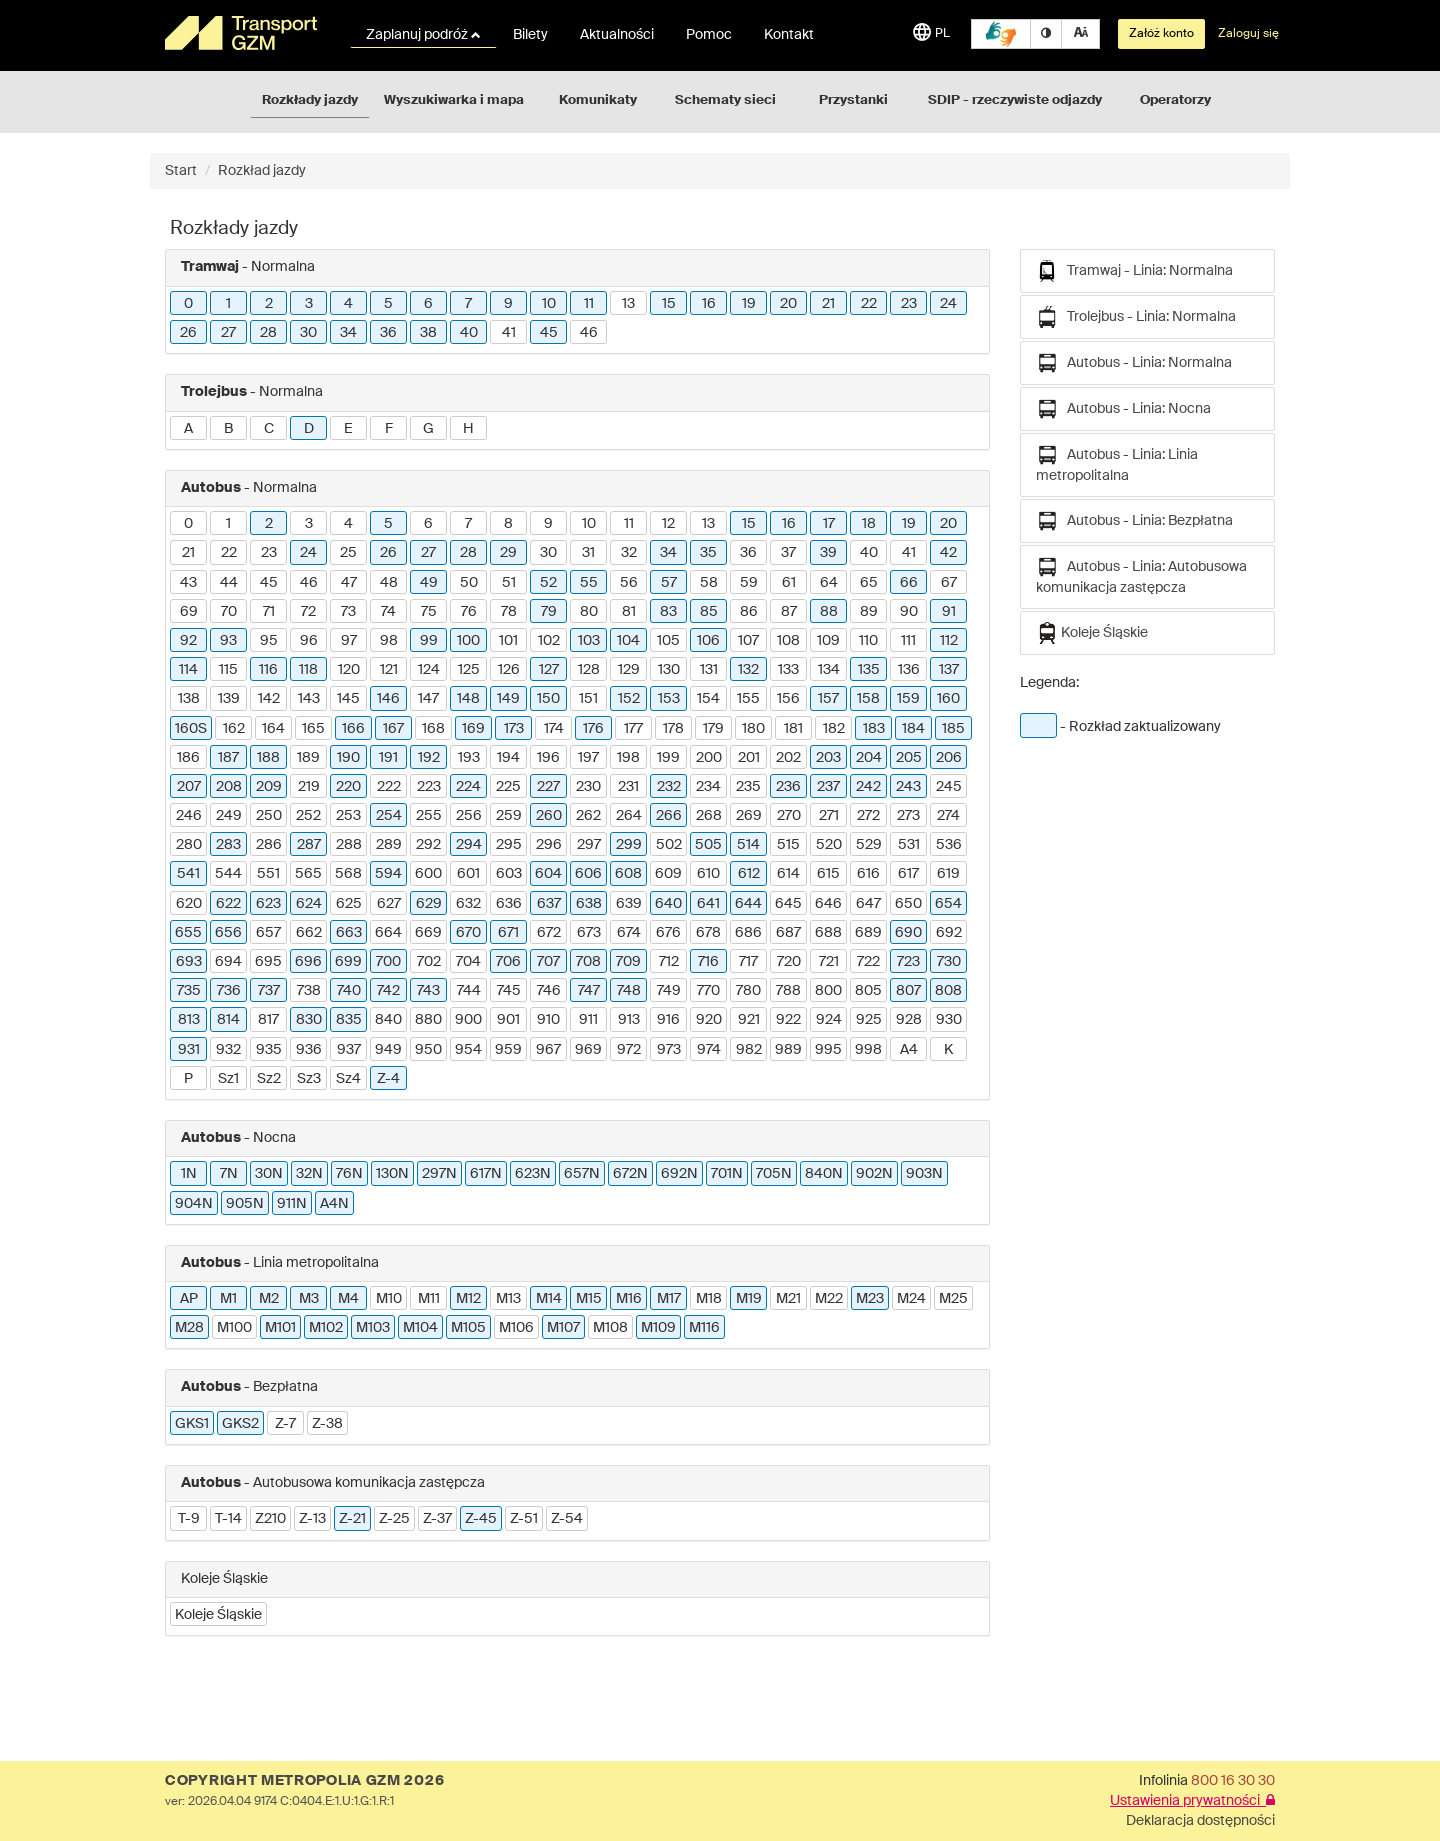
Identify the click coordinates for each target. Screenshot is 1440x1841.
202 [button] (788, 758)
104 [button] (628, 641)
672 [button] (549, 933)
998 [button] (868, 1050)
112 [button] (949, 641)
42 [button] (948, 553)
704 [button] (468, 962)
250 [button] (269, 816)
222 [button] (389, 787)
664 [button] (388, 933)
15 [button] (669, 304)
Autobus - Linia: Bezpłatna (1134, 521)
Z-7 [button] (285, 1424)
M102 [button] (326, 1328)
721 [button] (829, 962)
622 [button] (228, 904)
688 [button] (828, 933)
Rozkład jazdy (262, 171)
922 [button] (788, 1020)
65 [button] (869, 583)
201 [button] (749, 758)
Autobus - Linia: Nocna (1123, 409)
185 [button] (953, 729)
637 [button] (549, 904)
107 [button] (748, 641)
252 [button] (308, 816)
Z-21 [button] (352, 1519)
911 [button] (588, 1020)
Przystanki (853, 100)
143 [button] (309, 699)
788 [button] (788, 991)
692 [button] (949, 933)
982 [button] (749, 1050)
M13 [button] (508, 1299)
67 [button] (949, 583)
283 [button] (228, 845)
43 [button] (188, 583)
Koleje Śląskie (1092, 633)
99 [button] (429, 641)
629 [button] (429, 904)
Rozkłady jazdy (310, 100)
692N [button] (679, 1174)
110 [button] (868, 641)
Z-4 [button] (388, 1079)
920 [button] (709, 1020)
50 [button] (469, 583)
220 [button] (348, 787)
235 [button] (748, 787)
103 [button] (589, 641)
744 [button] (469, 991)
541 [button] (188, 874)
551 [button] (268, 874)
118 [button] (308, 670)
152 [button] (629, 699)
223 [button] (429, 787)
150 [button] (548, 699)
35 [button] (708, 553)
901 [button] (508, 1020)
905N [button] (245, 1204)
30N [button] (269, 1174)
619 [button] (948, 874)
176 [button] (593, 729)
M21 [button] (788, 1299)
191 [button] (388, 758)
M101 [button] (280, 1328)
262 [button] (588, 816)
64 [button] (829, 583)
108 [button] (788, 641)
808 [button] (948, 991)
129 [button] (629, 670)
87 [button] (789, 612)
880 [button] (428, 1020)
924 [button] (829, 1020)
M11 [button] (429, 1299)
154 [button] (708, 699)
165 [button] (313, 729)
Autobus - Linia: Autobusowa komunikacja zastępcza (1141, 575)
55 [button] (589, 583)
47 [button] (349, 583)
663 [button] (349, 933)
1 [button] (228, 304)
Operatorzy (1175, 100)
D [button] (309, 429)
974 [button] (709, 1050)
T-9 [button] (189, 1519)
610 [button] (708, 874)
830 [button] (309, 1020)
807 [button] (908, 991)
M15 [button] (589, 1299)
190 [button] (348, 758)
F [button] (389, 429)
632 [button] (468, 904)
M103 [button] (373, 1328)
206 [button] (949, 758)
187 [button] (228, 758)
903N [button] (924, 1174)
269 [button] (749, 816)
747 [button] (589, 991)
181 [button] (793, 729)
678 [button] (708, 933)
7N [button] (229, 1174)
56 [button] (629, 583)
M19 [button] (749, 1299)
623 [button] (268, 904)
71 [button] (269, 612)
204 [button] (869, 758)
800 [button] (828, 991)
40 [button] (469, 333)
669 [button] (428, 933)
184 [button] (913, 729)
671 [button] (508, 933)
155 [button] (748, 699)
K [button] (948, 1050)
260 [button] (549, 816)
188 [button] (268, 758)
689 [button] (868, 933)
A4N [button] (334, 1204)
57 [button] (669, 583)
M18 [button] (709, 1299)
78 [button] (509, 612)
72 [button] (308, 612)
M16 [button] (629, 1299)
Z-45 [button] (481, 1519)
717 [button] (748, 962)
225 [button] (508, 787)
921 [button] (749, 1020)
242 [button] (868, 787)
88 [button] (829, 612)
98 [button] (389, 641)
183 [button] (874, 729)
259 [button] (509, 816)
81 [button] (629, 612)
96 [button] (309, 641)
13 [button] (628, 304)
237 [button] (828, 787)
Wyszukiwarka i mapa (454, 100)
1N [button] (189, 1174)
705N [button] (774, 1174)
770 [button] (708, 991)
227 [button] (548, 787)
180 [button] (753, 729)
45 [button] (549, 333)
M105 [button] (468, 1328)
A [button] (188, 429)
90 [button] (909, 612)
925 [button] (869, 1020)
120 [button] (349, 670)
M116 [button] (704, 1328)
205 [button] (909, 758)
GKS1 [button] (192, 1424)
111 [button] (908, 641)
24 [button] (948, 304)
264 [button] (629, 816)
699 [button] (348, 962)
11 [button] (589, 304)
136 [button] (909, 670)
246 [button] (189, 816)
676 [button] (668, 933)
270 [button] (789, 816)
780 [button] (748, 991)
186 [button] (188, 758)
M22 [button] (829, 1299)
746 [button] (549, 991)
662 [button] (309, 933)
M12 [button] (468, 1299)
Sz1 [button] (228, 1079)
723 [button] (908, 962)
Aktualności (617, 35)
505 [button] (708, 845)
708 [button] (588, 962)
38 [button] (428, 333)
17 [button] (829, 524)
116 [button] (268, 670)
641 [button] (708, 904)
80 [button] (589, 612)
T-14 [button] (228, 1519)
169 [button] (473, 729)
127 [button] (549, 670)
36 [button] (388, 333)
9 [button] (508, 304)
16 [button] (709, 304)
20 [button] (788, 304)
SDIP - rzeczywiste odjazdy (1015, 100)
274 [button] (948, 816)
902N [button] (874, 1174)
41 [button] (509, 333)
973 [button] (669, 1050)
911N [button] (292, 1204)
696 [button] (308, 962)
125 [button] (469, 670)
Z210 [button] (270, 1519)
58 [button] (709, 583)
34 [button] (348, 333)
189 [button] (308, 758)
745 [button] (509, 991)
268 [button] (709, 816)
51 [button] (509, 583)
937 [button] (349, 1050)
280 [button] (189, 845)
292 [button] (428, 845)
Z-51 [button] (524, 1519)
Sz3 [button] (309, 1079)
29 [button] (508, 553)
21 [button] (828, 304)
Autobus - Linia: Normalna (1134, 363)
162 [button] (234, 729)
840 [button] (388, 1020)
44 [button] (229, 583)
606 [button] (588, 874)
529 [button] (869, 845)
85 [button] (709, 612)
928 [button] (909, 1020)
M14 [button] (549, 1299)
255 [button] (429, 816)
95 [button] (269, 641)
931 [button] (189, 1050)
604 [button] (548, 874)
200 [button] (709, 758)
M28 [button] (189, 1328)
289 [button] (389, 845)
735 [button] (189, 991)
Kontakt (789, 35)
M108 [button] (610, 1328)
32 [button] (629, 553)
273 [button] (908, 816)
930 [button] (949, 1020)
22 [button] (869, 304)
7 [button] (468, 304)
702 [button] (429, 962)
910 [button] (548, 1020)
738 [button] (309, 991)
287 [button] (309, 845)
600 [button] (428, 874)
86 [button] (749, 612)
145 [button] (348, 699)
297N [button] (439, 1174)
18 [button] (869, 524)
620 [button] (189, 904)
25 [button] (348, 553)
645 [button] (788, 904)
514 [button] (748, 845)
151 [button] (588, 699)
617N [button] (486, 1174)
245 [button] (949, 787)
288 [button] (349, 845)
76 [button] (469, 612)
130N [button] (392, 1174)
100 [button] (468, 641)
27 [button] (228, 333)
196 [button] (548, 758)
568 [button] (348, 874)
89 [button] (869, 612)
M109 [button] (658, 1328)
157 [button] (828, 699)
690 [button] (908, 933)
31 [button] (588, 553)
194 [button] (508, 758)
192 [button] (429, 758)
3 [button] (309, 304)
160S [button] (191, 729)
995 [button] (828, 1050)
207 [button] (189, 787)
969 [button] (588, 1050)
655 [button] (188, 933)
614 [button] (788, 874)
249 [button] (229, 816)
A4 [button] (909, 1050)
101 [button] (508, 641)
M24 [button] (911, 1299)
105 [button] (668, 641)
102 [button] (549, 641)
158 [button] (868, 699)
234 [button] (708, 787)
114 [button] (188, 670)
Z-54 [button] (567, 1519)
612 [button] (749, 874)
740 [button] (349, 991)
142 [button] (269, 699)
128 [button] (589, 670)
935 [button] (269, 1050)
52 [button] (548, 583)
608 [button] (628, 874)
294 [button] (469, 845)
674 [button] (629, 933)
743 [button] (428, 991)
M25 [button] (953, 1299)
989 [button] (788, 1050)
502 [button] (669, 845)
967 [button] (548, 1050)
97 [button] (349, 641)
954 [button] (468, 1050)
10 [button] (549, 304)
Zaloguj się (1248, 34)
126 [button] (509, 670)
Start (181, 171)
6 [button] (428, 304)
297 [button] (589, 845)
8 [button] (508, 524)
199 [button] (668, 758)
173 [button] (514, 729)
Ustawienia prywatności (1192, 1801)
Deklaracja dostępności (1200, 1821)
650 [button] (908, 904)
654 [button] (948, 904)
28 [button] (268, 333)
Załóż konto (1161, 34)
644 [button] (748, 904)
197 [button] (588, 758)
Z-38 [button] (327, 1424)
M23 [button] (870, 1299)
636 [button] (509, 904)
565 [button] (308, 874)
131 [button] (709, 670)
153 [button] (669, 699)
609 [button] (668, 874)
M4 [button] (348, 1299)
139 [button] (229, 699)
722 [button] (868, 962)
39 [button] (828, 553)
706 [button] (508, 962)
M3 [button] (309, 1299)
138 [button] (189, 699)
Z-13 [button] (312, 1519)
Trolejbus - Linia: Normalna (1136, 317)
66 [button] (909, 583)
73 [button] (348, 612)
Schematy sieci (725, 100)
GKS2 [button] (240, 1424)
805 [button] (868, 991)
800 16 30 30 (1233, 1781)
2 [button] (269, 304)
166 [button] (353, 729)
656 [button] (228, 933)
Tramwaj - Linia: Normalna (1134, 271)
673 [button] (589, 933)
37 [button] (788, 553)
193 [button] (469, 758)
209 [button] (269, 787)
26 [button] (188, 333)
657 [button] (268, 933)
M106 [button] (516, 1328)
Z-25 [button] (394, 1519)
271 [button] (829, 816)
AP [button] (189, 1299)
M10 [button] (389, 1299)
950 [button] (428, 1050)
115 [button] (228, 670)
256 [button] (469, 816)
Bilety (530, 35)
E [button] (348, 429)
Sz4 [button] (348, 1079)
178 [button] (673, 729)
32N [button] (309, 1174)
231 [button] (628, 787)
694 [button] (228, 962)
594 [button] (388, 874)
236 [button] (788, 787)
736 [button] (229, 991)
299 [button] (629, 845)
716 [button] (708, 962)
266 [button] (669, 816)
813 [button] (189, 1020)
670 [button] (468, 933)
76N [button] (349, 1174)
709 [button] (628, 962)
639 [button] (629, 904)
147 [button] (428, 699)
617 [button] (908, 874)
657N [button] (582, 1174)
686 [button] (748, 933)
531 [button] (909, 845)
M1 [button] (228, 1299)
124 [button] (429, 670)
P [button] (188, 1079)
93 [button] (228, 641)
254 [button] (389, 816)
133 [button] (788, 670)
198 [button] (628, 758)
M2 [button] (269, 1299)
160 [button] (948, 699)
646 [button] (828, 904)
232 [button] (669, 787)
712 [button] (669, 962)
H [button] (468, 429)
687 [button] (788, 933)
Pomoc (709, 35)
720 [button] (789, 962)
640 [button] (668, 904)
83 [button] (668, 612)
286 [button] (269, 845)
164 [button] (273, 729)
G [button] (428, 429)
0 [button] (188, 304)
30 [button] (308, 333)
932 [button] (228, 1050)
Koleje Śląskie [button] (218, 1615)
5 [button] (388, 304)
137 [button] (949, 670)
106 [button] (708, 641)
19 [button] (749, 304)
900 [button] (468, 1020)
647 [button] (868, 904)
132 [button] (748, 670)
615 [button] (828, 874)
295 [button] (509, 845)
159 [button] (908, 699)
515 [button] (788, 845)
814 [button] (228, 1020)
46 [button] (589, 333)
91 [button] (949, 612)
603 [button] (509, 874)
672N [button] (630, 1174)
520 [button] (829, 845)
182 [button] (834, 729)
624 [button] (309, 904)
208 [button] (229, 787)
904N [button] (194, 1204)
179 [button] (713, 729)
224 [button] (468, 787)
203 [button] (828, 758)
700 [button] (388, 962)
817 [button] (268, 1020)
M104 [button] (420, 1328)
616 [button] (868, 874)
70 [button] (229, 612)
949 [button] (388, 1050)
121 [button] (389, 670)
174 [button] (554, 729)
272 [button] (868, 816)
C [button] (269, 429)
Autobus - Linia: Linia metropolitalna (1117, 463)
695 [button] (268, 962)
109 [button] (828, 641)
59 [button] (749, 583)
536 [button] (949, 845)
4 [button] (348, 304)
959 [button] (508, 1050)
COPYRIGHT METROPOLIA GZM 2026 (304, 1781)
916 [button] (668, 1020)
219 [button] (309, 787)
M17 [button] (669, 1299)
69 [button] (189, 612)
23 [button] (909, 304)
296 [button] (549, 845)
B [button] (228, 429)
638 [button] (589, 904)
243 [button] (908, 787)
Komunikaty (598, 100)
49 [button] (429, 583)
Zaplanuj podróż (423, 35)
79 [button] (549, 612)
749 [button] (669, 991)
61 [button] (789, 583)
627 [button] (389, 904)
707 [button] (548, 962)
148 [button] (468, 699)
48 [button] (389, 583)
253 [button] (348, 816)
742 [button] (388, 991)
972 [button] (629, 1050)
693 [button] (189, 962)
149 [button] (508, 699)
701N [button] (727, 1174)
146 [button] (388, 699)
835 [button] (349, 1020)
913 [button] (629, 1020)
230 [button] (588, 787)
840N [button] (824, 1174)
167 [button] (393, 729)
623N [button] (533, 1174)
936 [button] (309, 1050)
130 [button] (669, 670)
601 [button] (468, 874)
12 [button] (668, 524)
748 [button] (629, 991)
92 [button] (188, 641)
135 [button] (869, 670)
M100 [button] (234, 1328)
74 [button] (388, 612)
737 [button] (269, 991)
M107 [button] (563, 1328)
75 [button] (429, 612)
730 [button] (949, 962)
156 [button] (788, 699)
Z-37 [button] (437, 1519)
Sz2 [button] (269, 1079)
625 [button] (349, 904)
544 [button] (228, 874)
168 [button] (433, 729)
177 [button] (633, 729)
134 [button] (829, 670)
